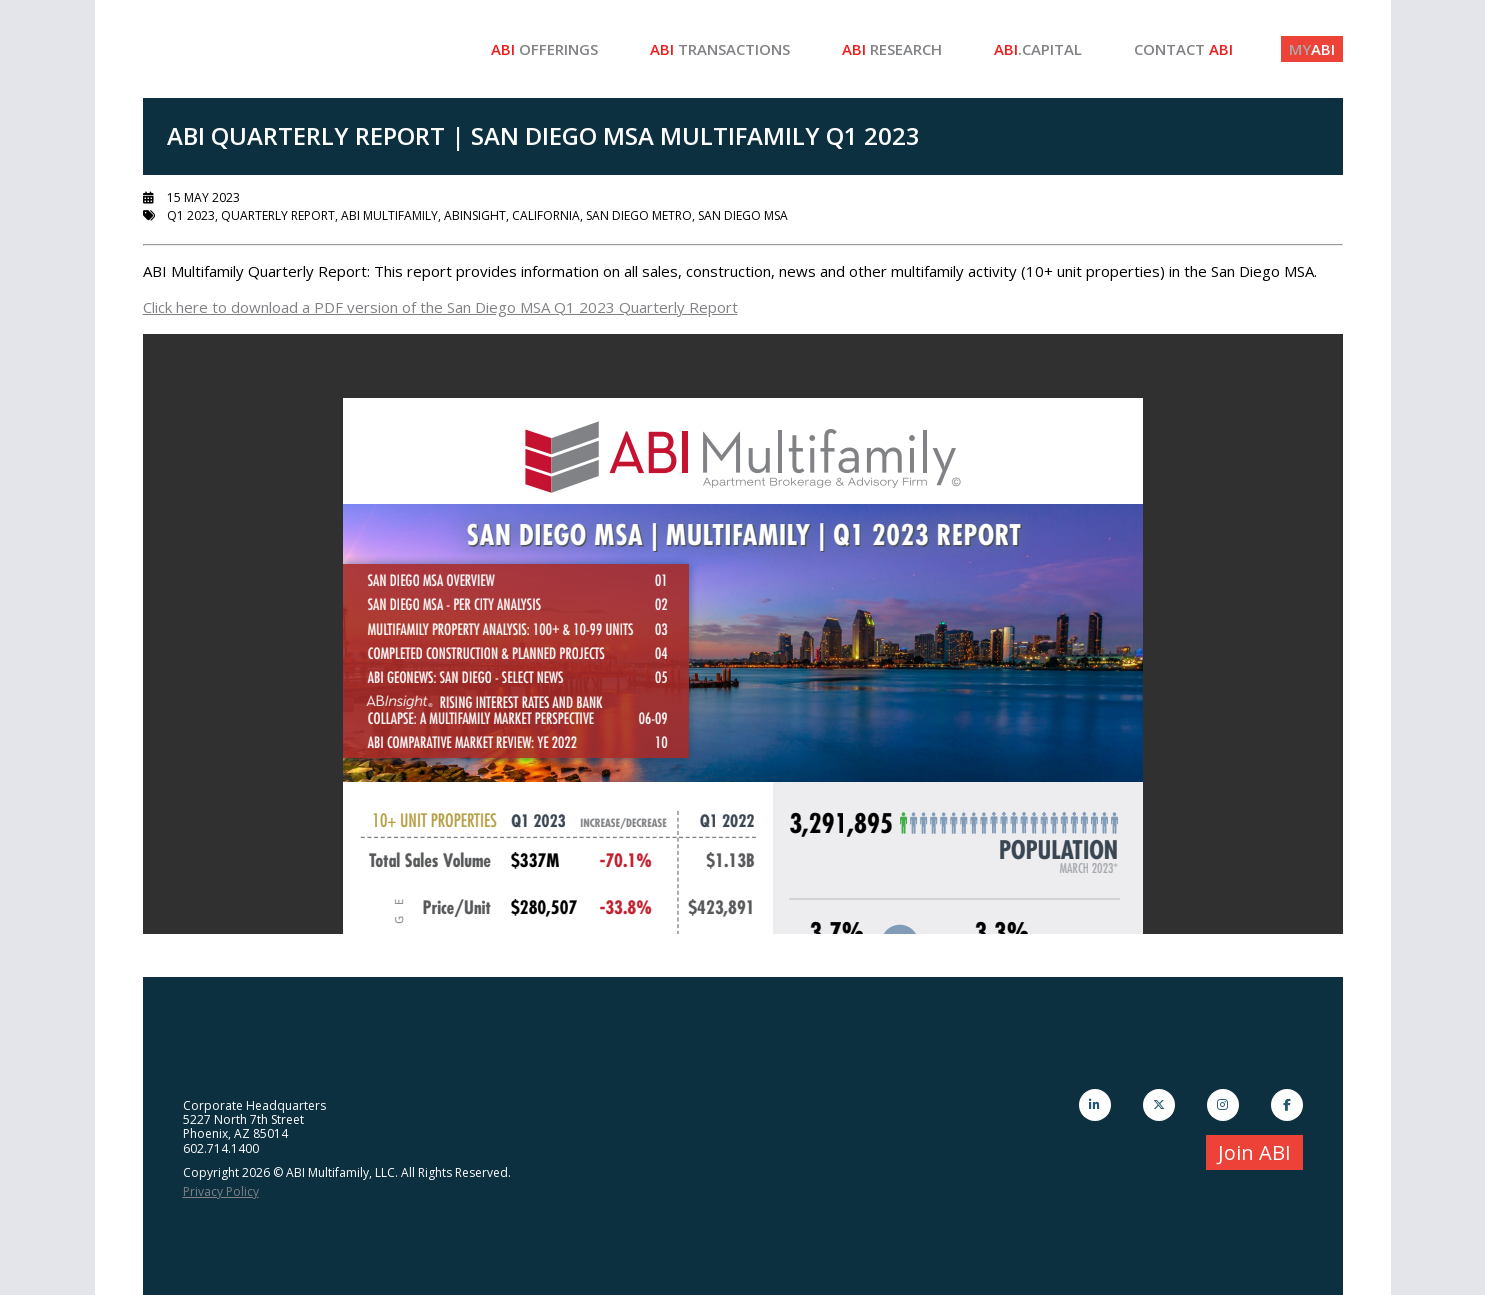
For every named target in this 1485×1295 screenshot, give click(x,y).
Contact (1183, 49)
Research (892, 49)
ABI (1312, 49)
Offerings (544, 49)
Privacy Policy (221, 1191)
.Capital (1038, 49)
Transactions (720, 49)
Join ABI (1254, 1152)
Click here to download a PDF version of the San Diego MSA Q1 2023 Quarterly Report (440, 307)
